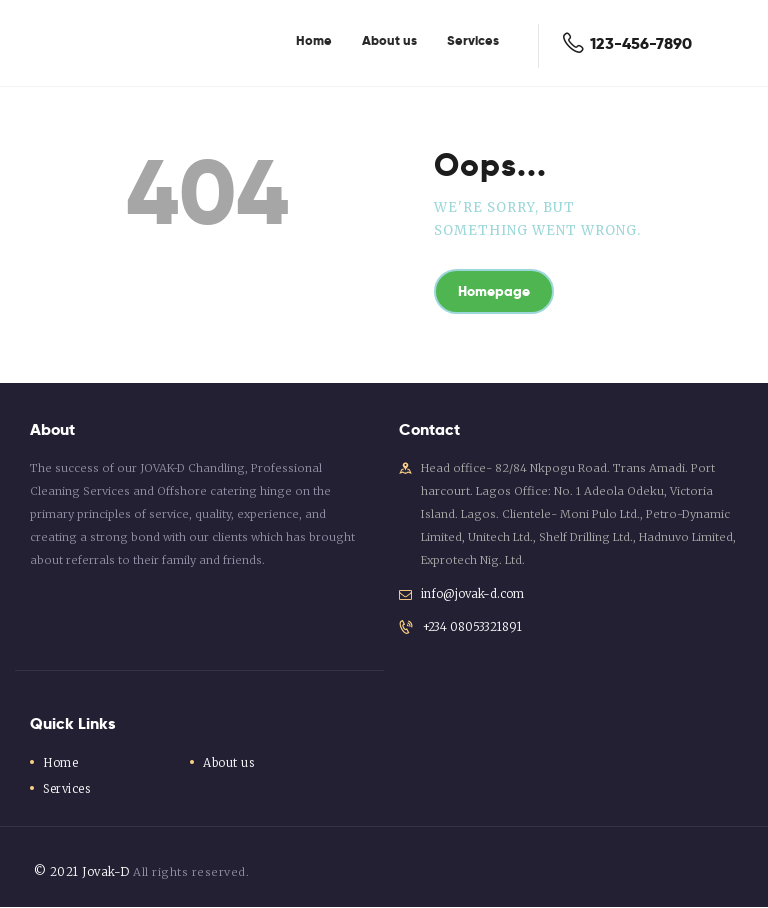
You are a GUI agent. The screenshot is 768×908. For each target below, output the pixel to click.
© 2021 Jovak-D (79, 873)
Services (68, 790)
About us (230, 764)
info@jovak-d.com (473, 595)
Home (61, 764)
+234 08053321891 (470, 629)
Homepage (500, 293)
